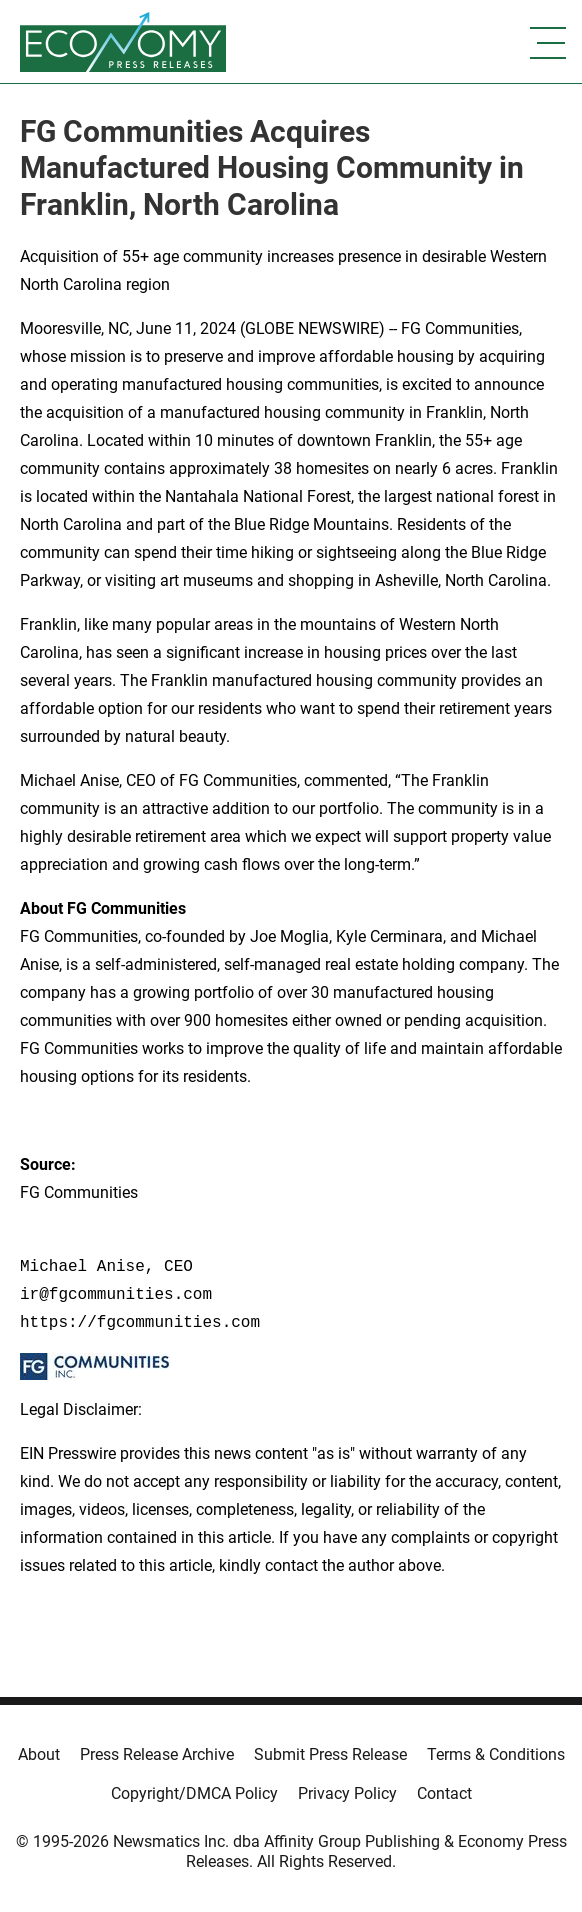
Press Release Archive (157, 1754)
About (39, 1754)
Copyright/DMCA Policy (194, 1793)
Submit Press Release (330, 1754)
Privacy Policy (347, 1793)
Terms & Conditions (496, 1754)
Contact (444, 1793)
